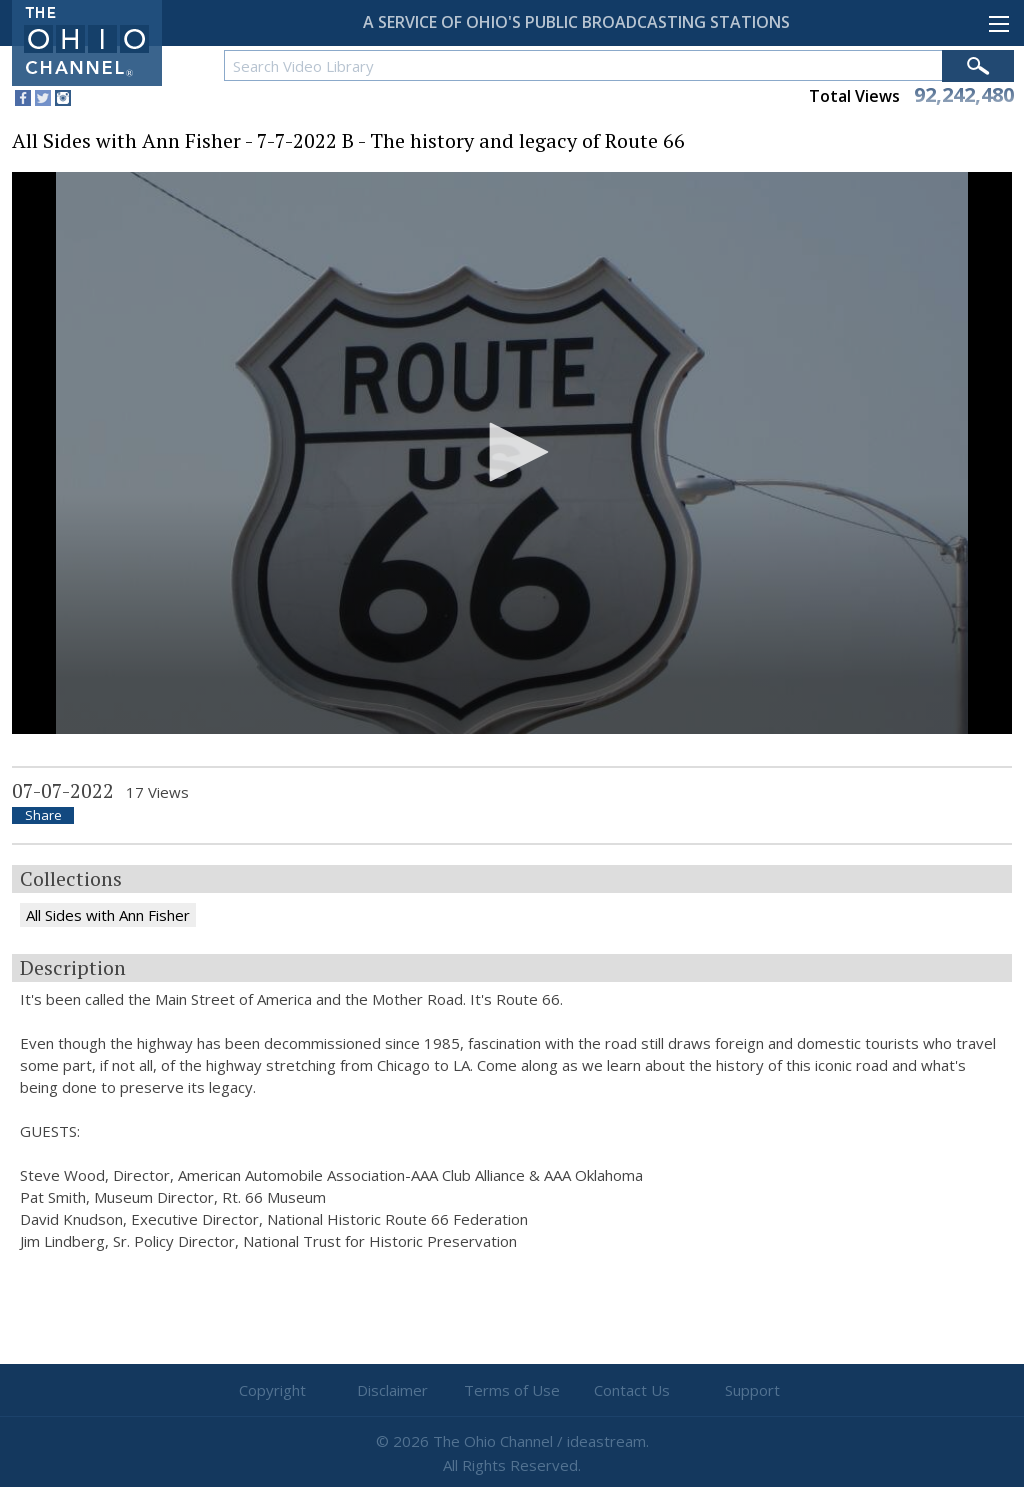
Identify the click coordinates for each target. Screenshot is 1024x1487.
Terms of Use (512, 1390)
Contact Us (632, 1390)
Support (752, 1390)
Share (43, 815)
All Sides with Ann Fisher (108, 915)
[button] (512, 452)
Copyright (272, 1390)
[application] (512, 453)
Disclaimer (392, 1390)
